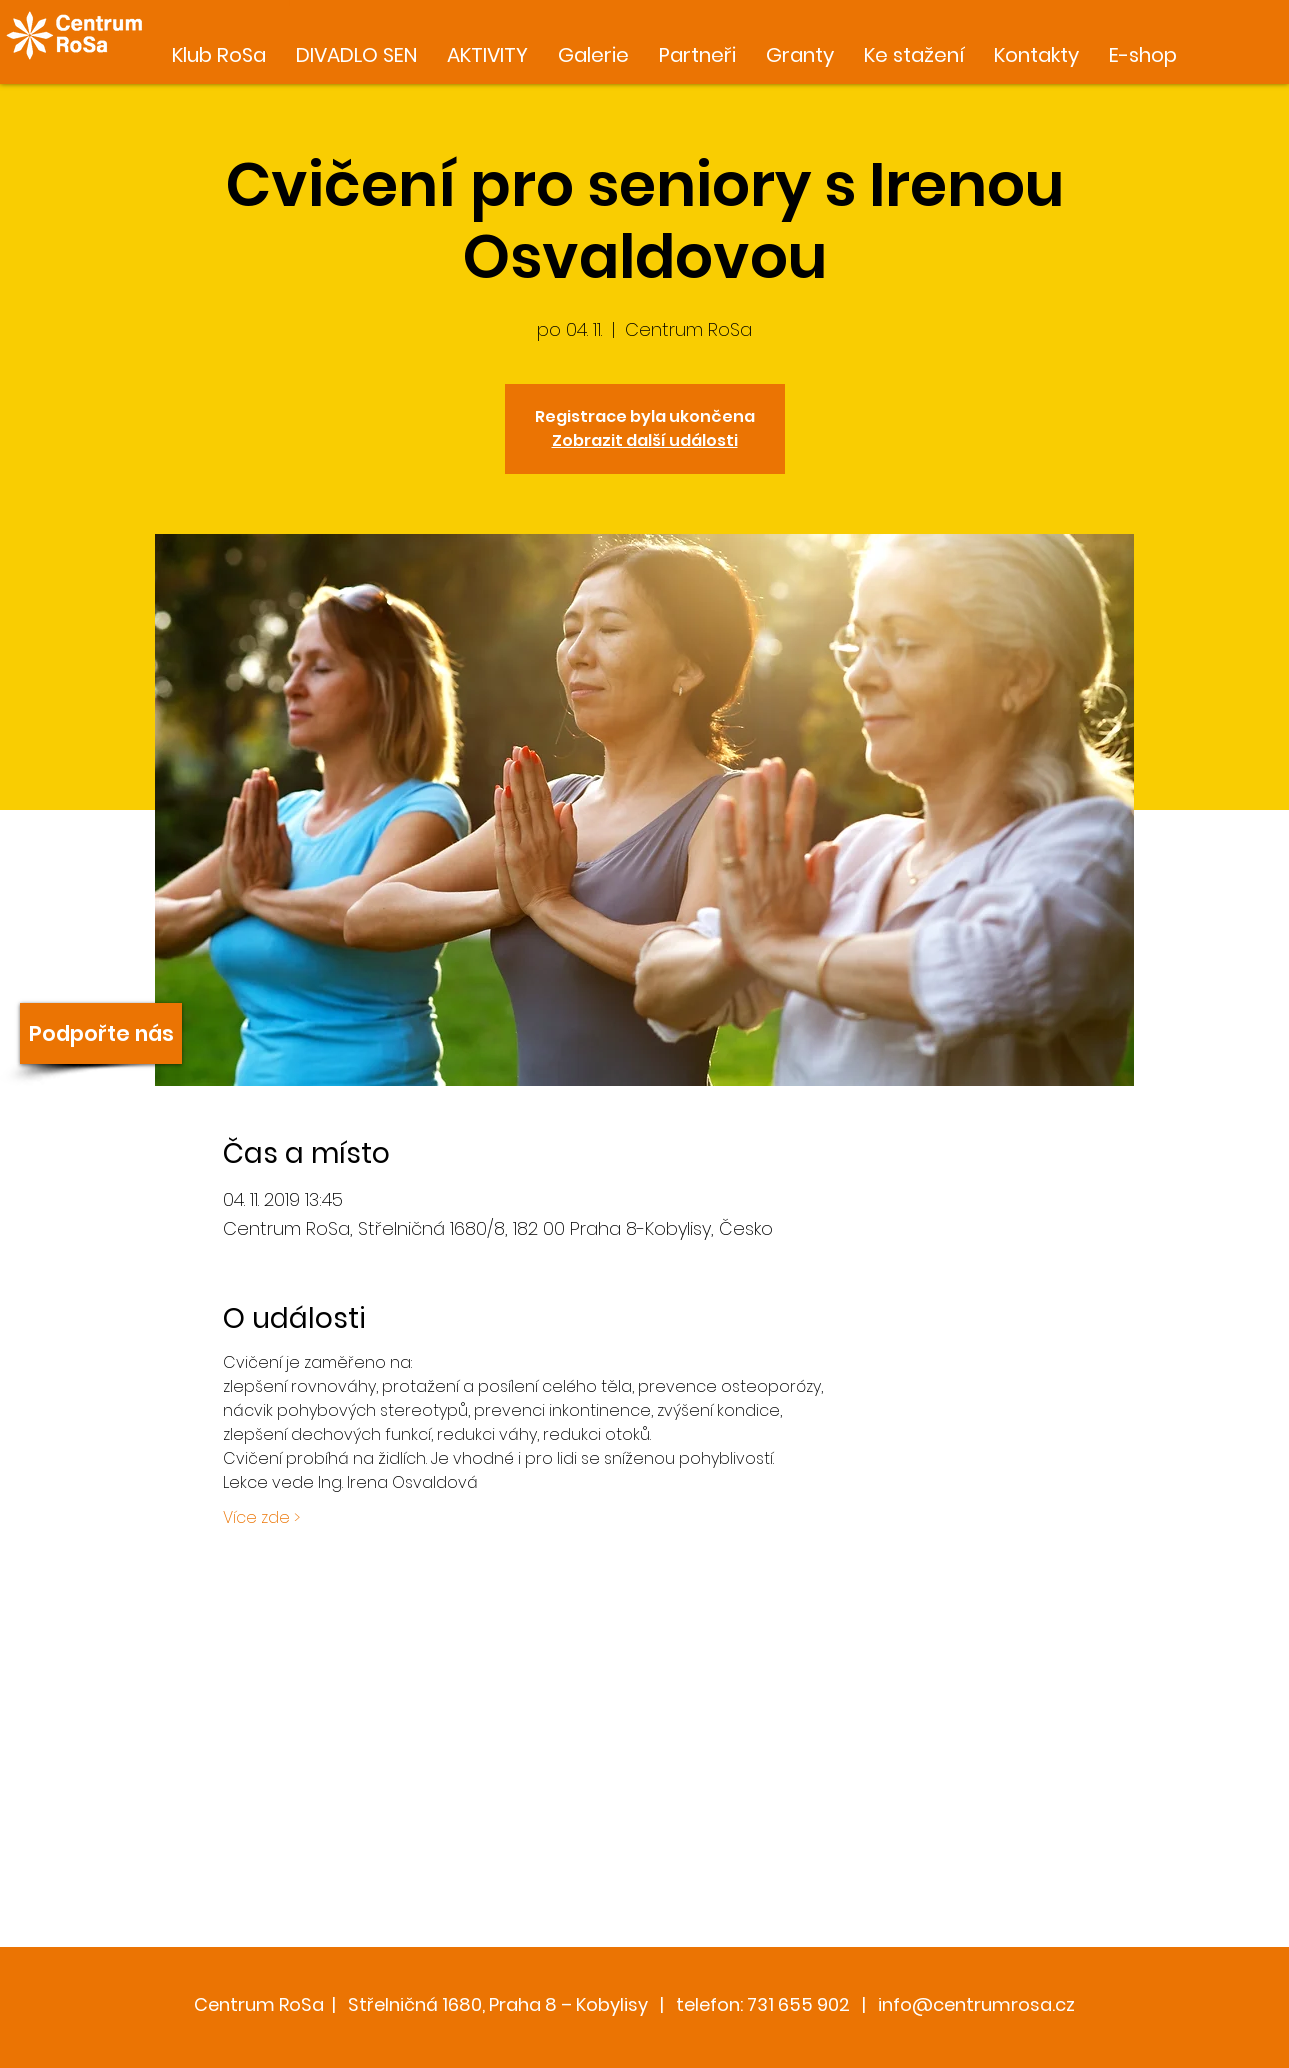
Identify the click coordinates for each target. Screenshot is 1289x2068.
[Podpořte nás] (101, 1033)
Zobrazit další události (645, 440)
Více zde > (261, 1518)
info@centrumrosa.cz (976, 2004)
